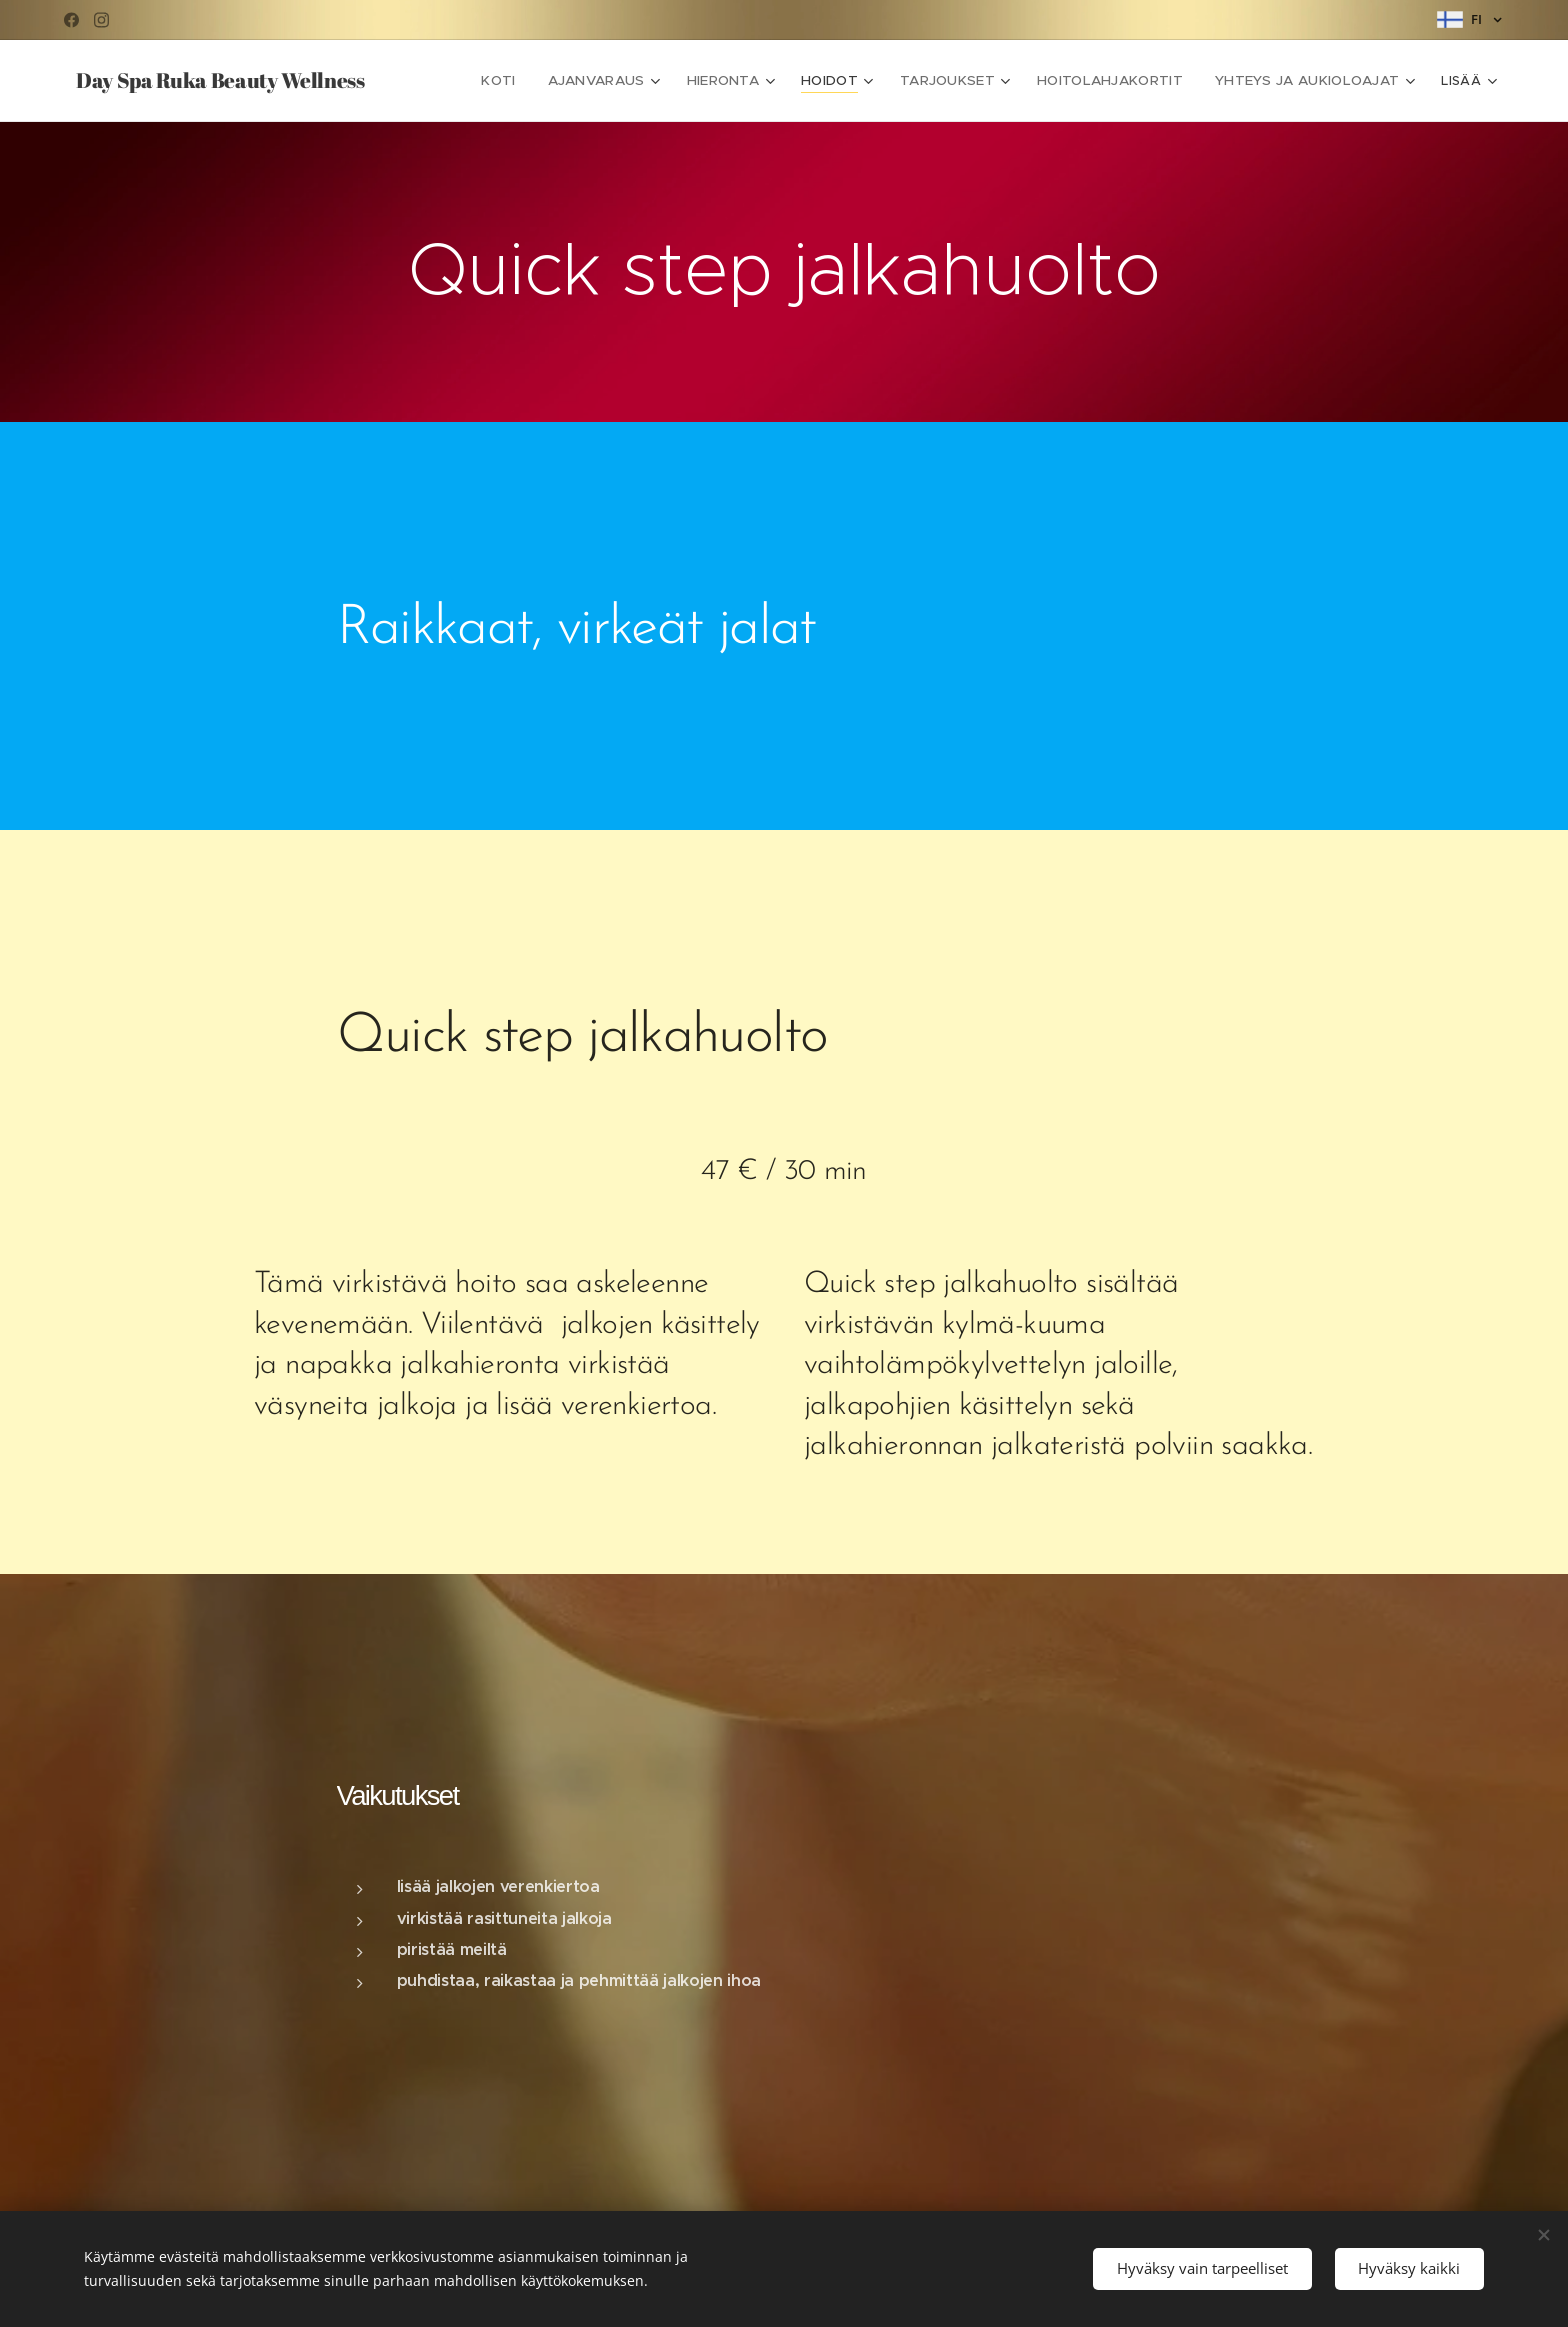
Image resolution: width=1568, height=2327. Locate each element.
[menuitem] (530, 81)
